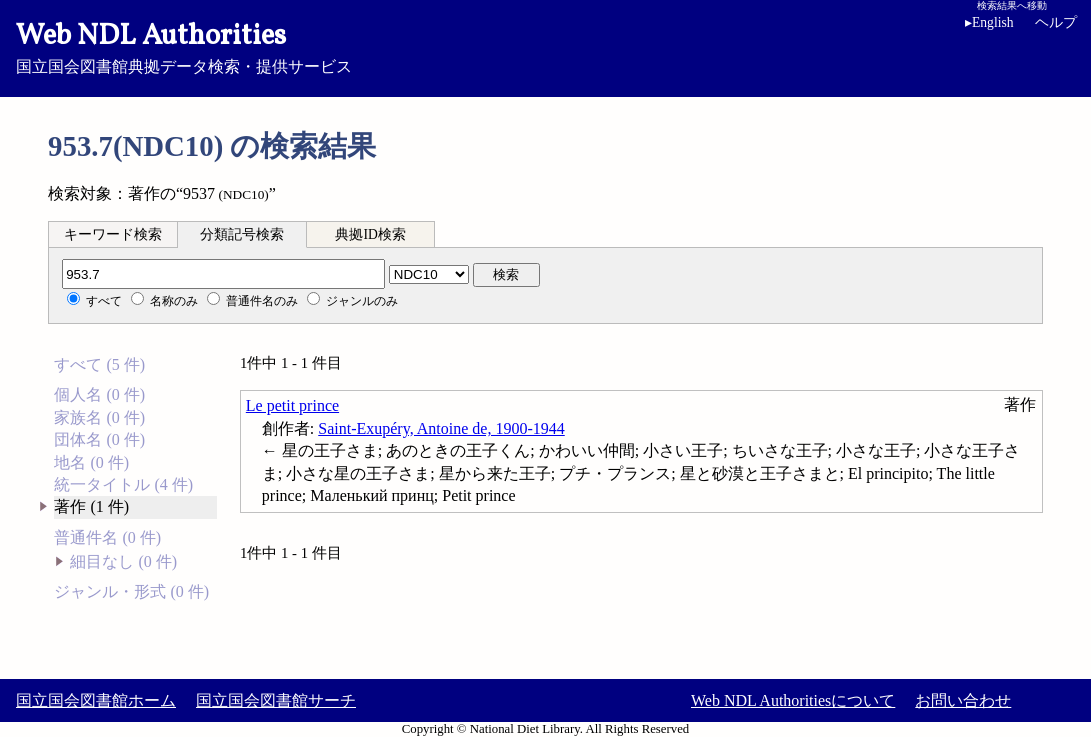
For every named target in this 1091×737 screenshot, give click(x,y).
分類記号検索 (242, 234)
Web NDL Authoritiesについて (793, 700)
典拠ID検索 (370, 234)
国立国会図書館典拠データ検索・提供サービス (545, 46)
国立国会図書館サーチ (276, 700)
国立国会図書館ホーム (96, 700)
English (993, 22)
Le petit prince (292, 405)
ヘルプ (1056, 22)
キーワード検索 (113, 234)
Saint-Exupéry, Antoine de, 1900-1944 (441, 428)
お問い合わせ (963, 700)
